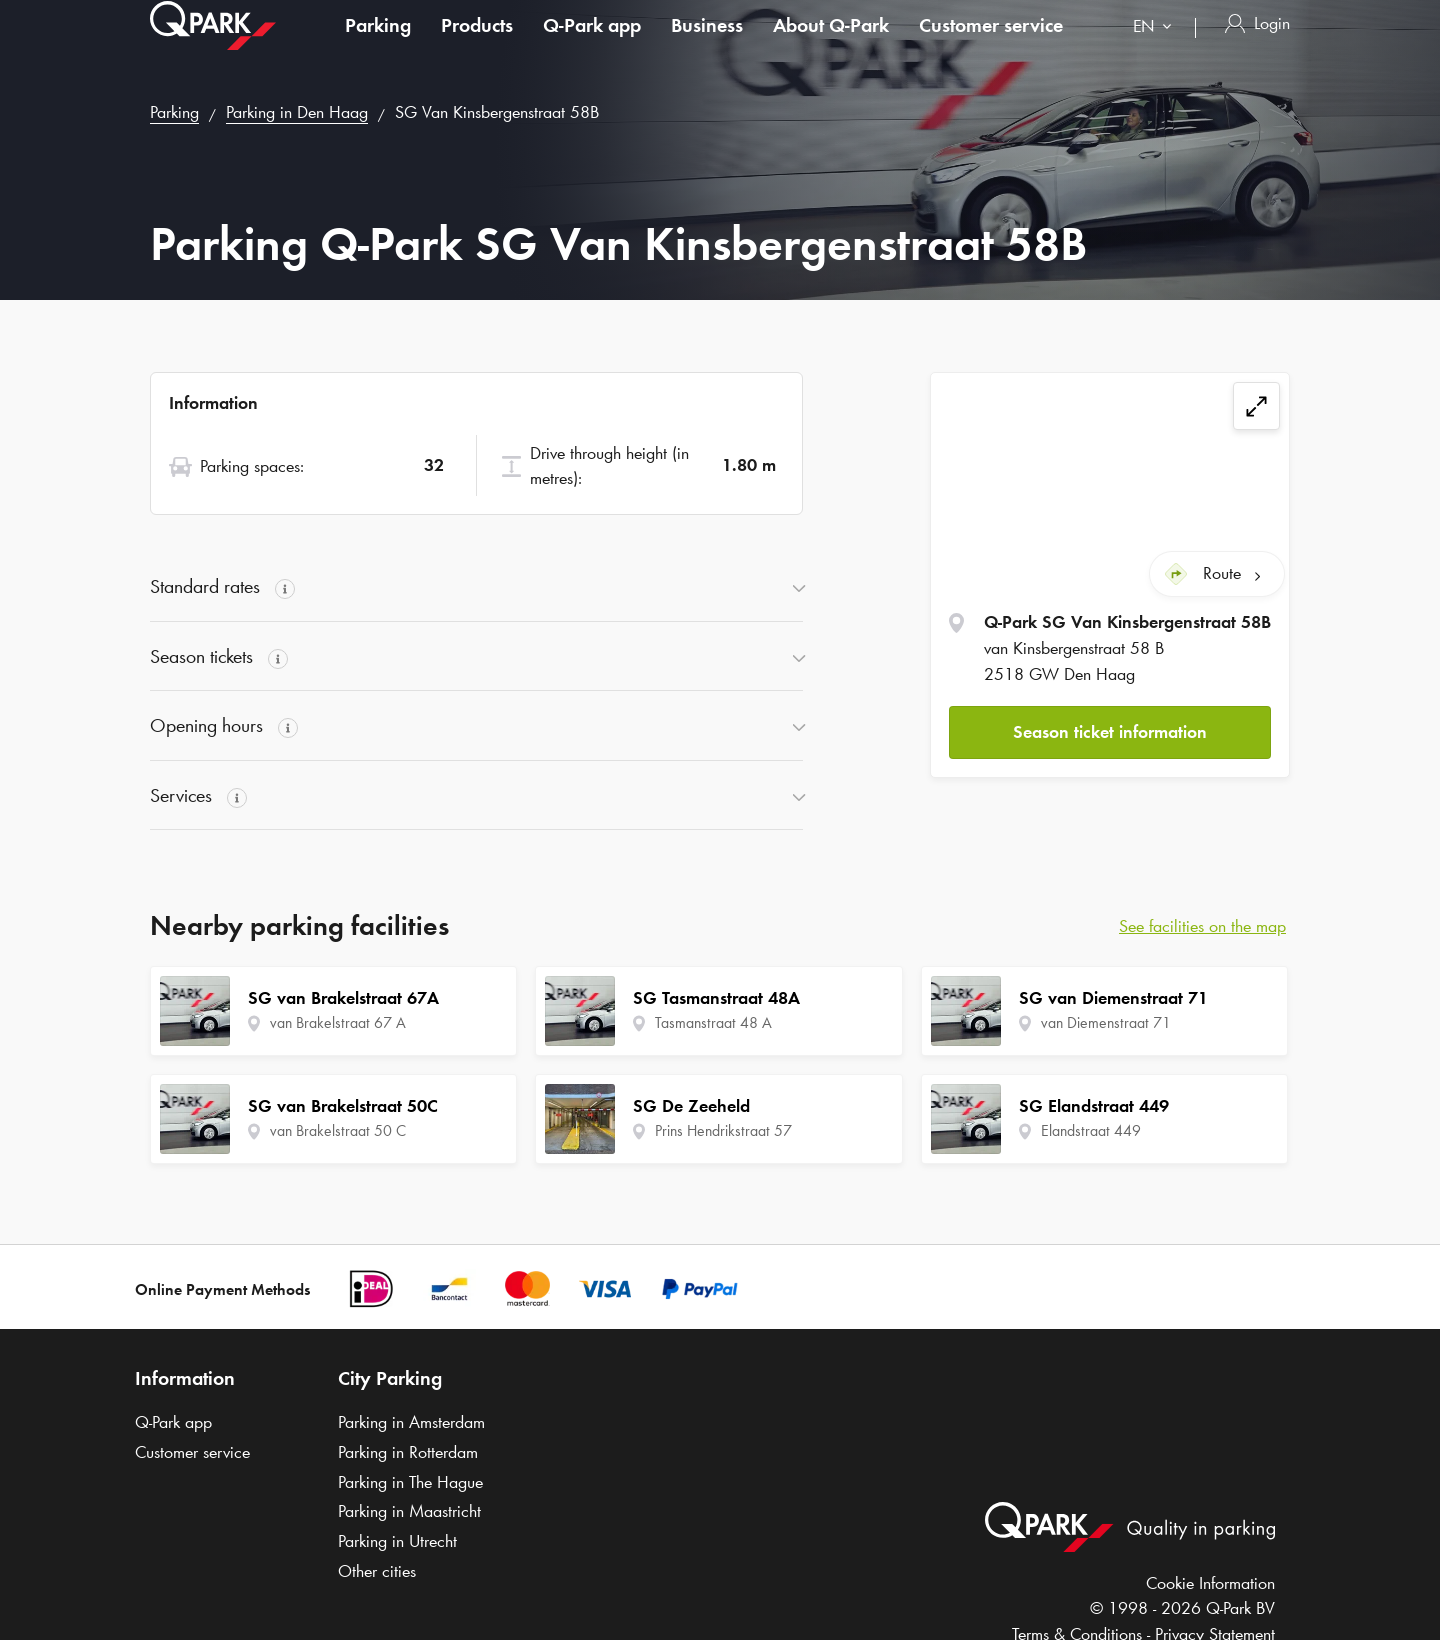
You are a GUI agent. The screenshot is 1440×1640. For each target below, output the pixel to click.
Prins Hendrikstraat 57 (723, 1130)
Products (477, 44)
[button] (1110, 731)
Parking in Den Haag (297, 112)
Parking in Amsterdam (411, 1422)
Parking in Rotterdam (408, 1452)
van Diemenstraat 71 (1106, 1022)
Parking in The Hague (410, 1482)
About (831, 44)
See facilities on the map (1202, 926)
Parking (378, 44)
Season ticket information (1110, 731)
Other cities (377, 1571)
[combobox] (1156, 47)
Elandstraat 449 (1091, 1130)
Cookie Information (1210, 1583)
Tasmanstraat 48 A (713, 1022)
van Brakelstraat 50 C (338, 1130)
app (592, 44)
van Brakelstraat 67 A (338, 1022)
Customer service (991, 44)
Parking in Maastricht (409, 1511)
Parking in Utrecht (397, 1541)
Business (707, 44)
